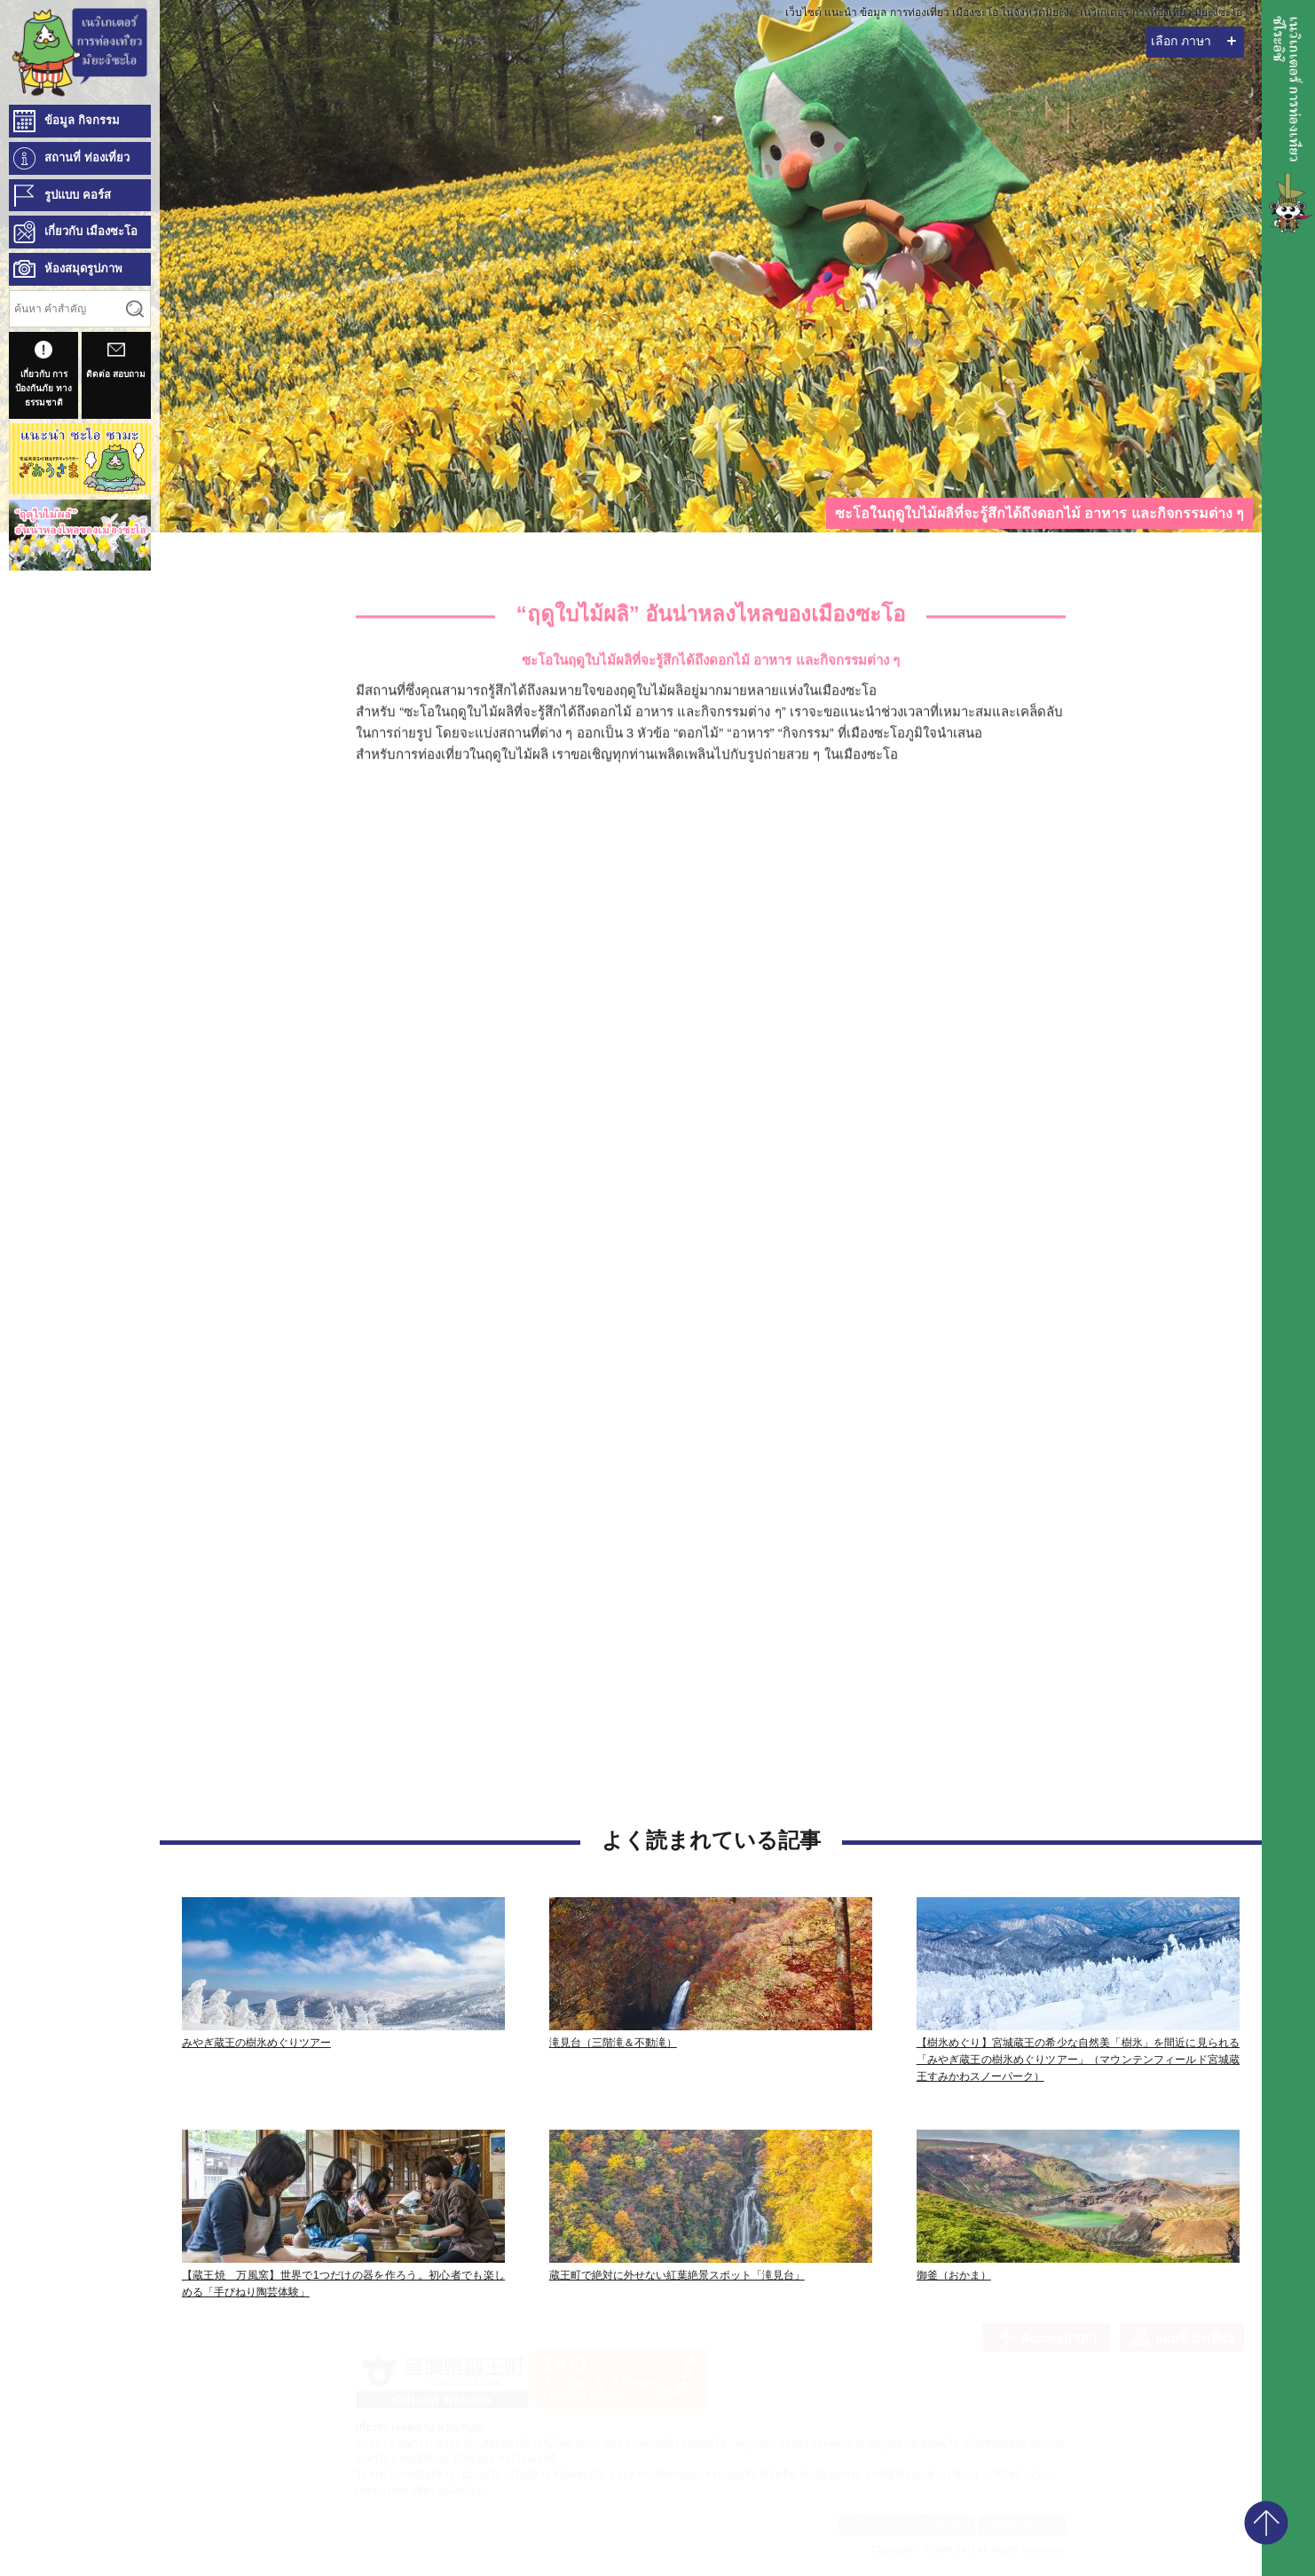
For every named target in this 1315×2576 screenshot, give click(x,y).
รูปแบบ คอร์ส (77, 194)
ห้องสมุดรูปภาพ (83, 268)
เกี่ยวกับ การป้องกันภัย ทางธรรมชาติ (43, 374)
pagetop (1266, 2523)
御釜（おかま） (954, 2275)
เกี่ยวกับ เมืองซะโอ (91, 231)
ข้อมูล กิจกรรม (82, 120)
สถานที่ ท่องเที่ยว (87, 157)
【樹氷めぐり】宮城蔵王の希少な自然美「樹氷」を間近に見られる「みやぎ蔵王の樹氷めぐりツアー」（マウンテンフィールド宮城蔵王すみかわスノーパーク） (1078, 2059)
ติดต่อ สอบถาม (116, 360)
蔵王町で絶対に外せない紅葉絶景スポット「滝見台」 (677, 2275)
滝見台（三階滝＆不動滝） (613, 2042)
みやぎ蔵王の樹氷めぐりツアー (256, 2042)
